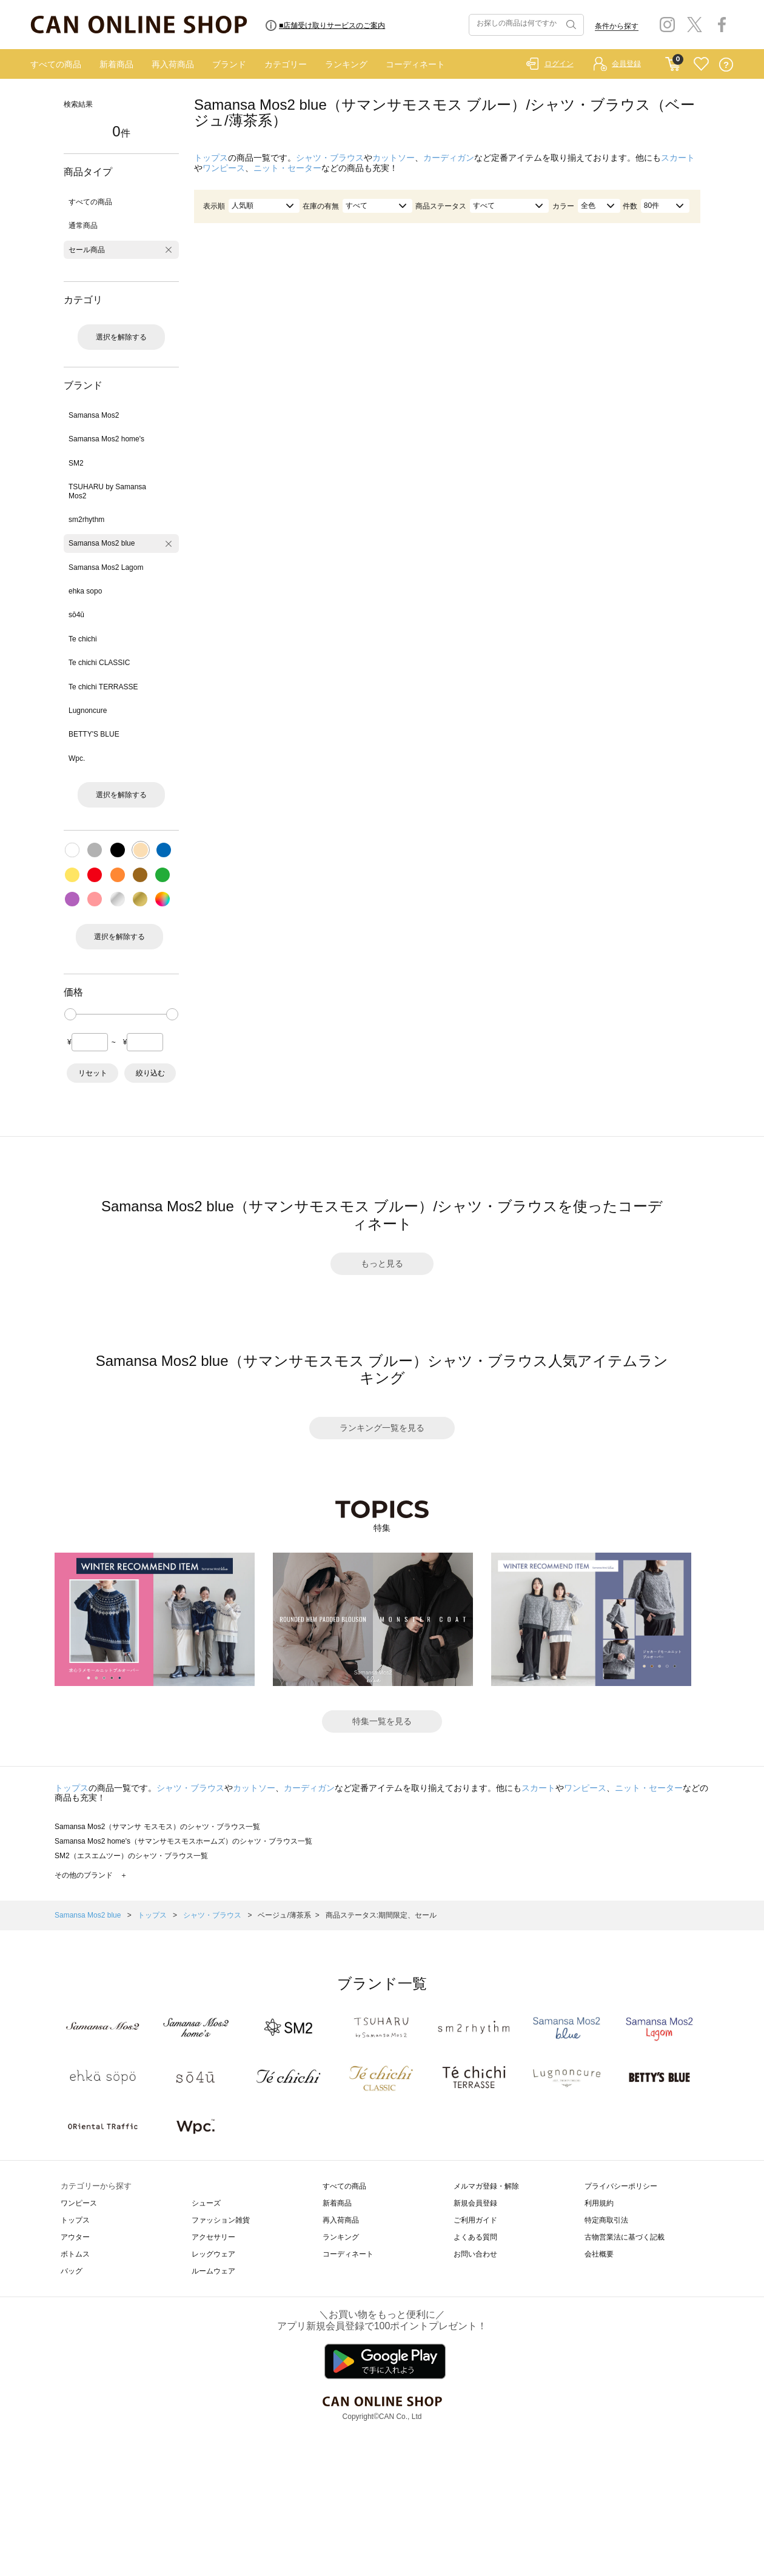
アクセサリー (213, 2237)
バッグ (71, 2271)
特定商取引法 (606, 2220)
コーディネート (415, 64)
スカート (678, 157)
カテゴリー (285, 64)
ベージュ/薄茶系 (284, 1915)
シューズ (206, 2203)
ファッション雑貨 (221, 2220)
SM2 (76, 463)
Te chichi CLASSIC (99, 662)
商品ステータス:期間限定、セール (381, 1915)
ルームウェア (213, 2271)
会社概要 (599, 2254)
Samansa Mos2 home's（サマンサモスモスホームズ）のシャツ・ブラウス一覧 (183, 1841)
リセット (92, 1073)
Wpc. (77, 758)
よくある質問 (475, 2237)
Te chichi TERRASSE (103, 687)
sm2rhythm (86, 519)
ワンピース (224, 168)
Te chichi (83, 639)
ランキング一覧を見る (382, 1428)
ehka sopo (85, 591)
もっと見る (382, 1263)
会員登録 (626, 63)
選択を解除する (121, 337)
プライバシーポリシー (621, 2186)
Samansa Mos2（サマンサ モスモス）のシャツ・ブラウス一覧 (157, 1826)
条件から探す (616, 26)
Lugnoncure (88, 710)
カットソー (393, 157)
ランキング (346, 64)
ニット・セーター (287, 168)
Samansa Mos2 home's (106, 439)
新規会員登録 (475, 2203)
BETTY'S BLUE (94, 734)
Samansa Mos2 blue (102, 543)
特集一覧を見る (382, 1721)
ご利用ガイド (475, 2220)
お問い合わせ (475, 2254)
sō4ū (76, 615)
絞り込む (150, 1073)
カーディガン (448, 157)
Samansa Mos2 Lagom (106, 567)
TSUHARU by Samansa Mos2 (107, 491)
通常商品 (83, 225)
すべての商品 (55, 64)
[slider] (70, 1014)
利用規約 (599, 2203)
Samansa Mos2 (94, 415)
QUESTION (726, 64)
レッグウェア (213, 2254)
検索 (570, 25)
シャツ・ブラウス (330, 157)
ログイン (559, 63)
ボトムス (75, 2254)
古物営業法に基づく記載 (625, 2237)
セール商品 (87, 250)
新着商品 (116, 64)
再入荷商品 (173, 64)
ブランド (229, 64)
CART (672, 61)
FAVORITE (701, 64)
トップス (211, 157)
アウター (75, 2237)
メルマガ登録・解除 (486, 2186)
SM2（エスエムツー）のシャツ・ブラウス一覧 (131, 1856)
